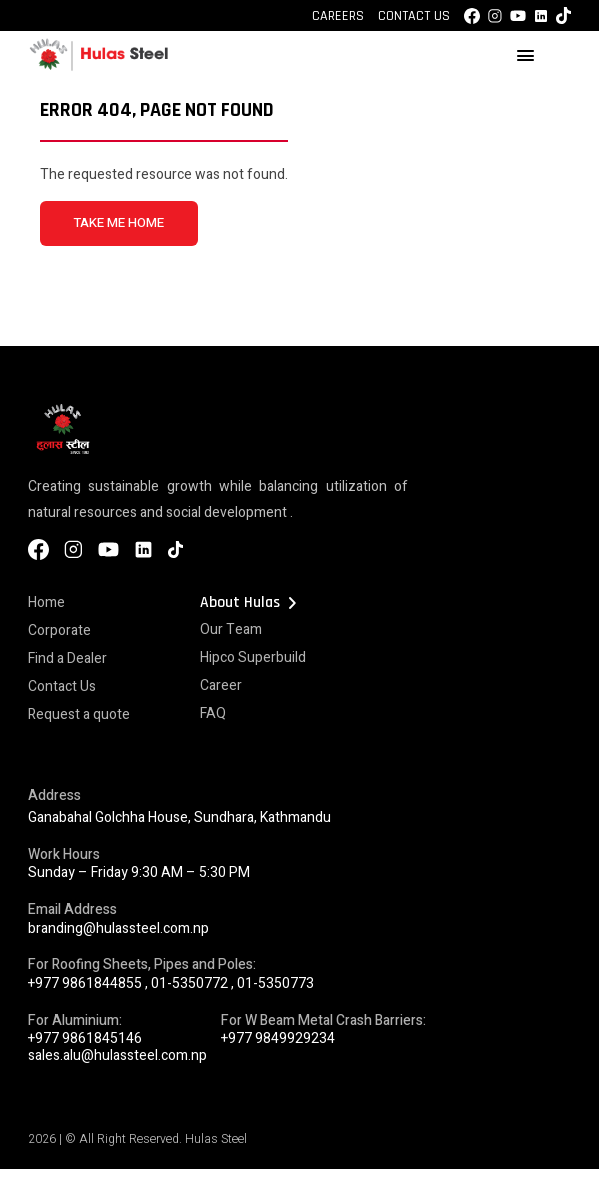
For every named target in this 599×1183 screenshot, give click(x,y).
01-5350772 (189, 983)
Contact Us (414, 16)
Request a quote (79, 714)
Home (46, 602)
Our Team (231, 629)
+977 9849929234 (278, 1038)
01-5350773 (275, 983)
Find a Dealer (67, 658)
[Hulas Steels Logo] (98, 67)
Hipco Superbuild (253, 657)
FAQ (213, 713)
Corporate (59, 630)
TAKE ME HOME (118, 223)
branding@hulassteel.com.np (118, 928)
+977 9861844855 (85, 983)
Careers (338, 16)
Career (221, 685)
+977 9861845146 (85, 1038)
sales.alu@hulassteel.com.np (117, 1055)
